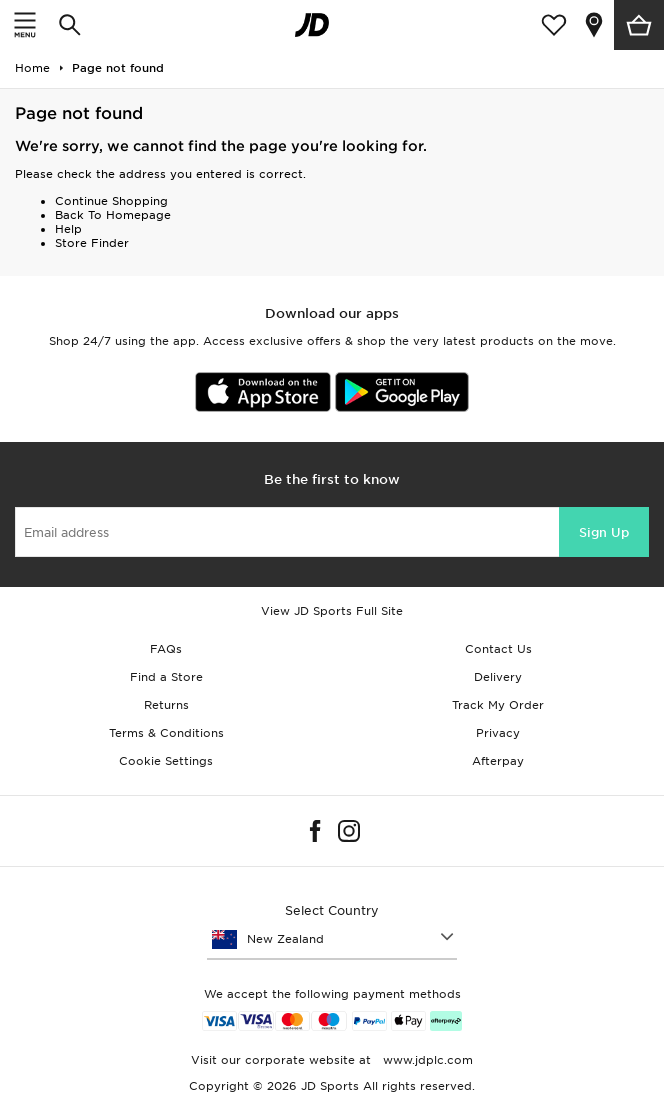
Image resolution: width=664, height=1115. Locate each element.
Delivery (498, 677)
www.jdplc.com (426, 1060)
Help (68, 229)
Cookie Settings (166, 761)
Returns (166, 705)
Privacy (498, 733)
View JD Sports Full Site (332, 611)
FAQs (166, 649)
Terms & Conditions (166, 733)
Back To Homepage (113, 215)
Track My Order (498, 705)
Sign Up (604, 532)
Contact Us (498, 649)
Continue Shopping (111, 201)
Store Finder (92, 243)
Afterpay (498, 761)
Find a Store (166, 677)
